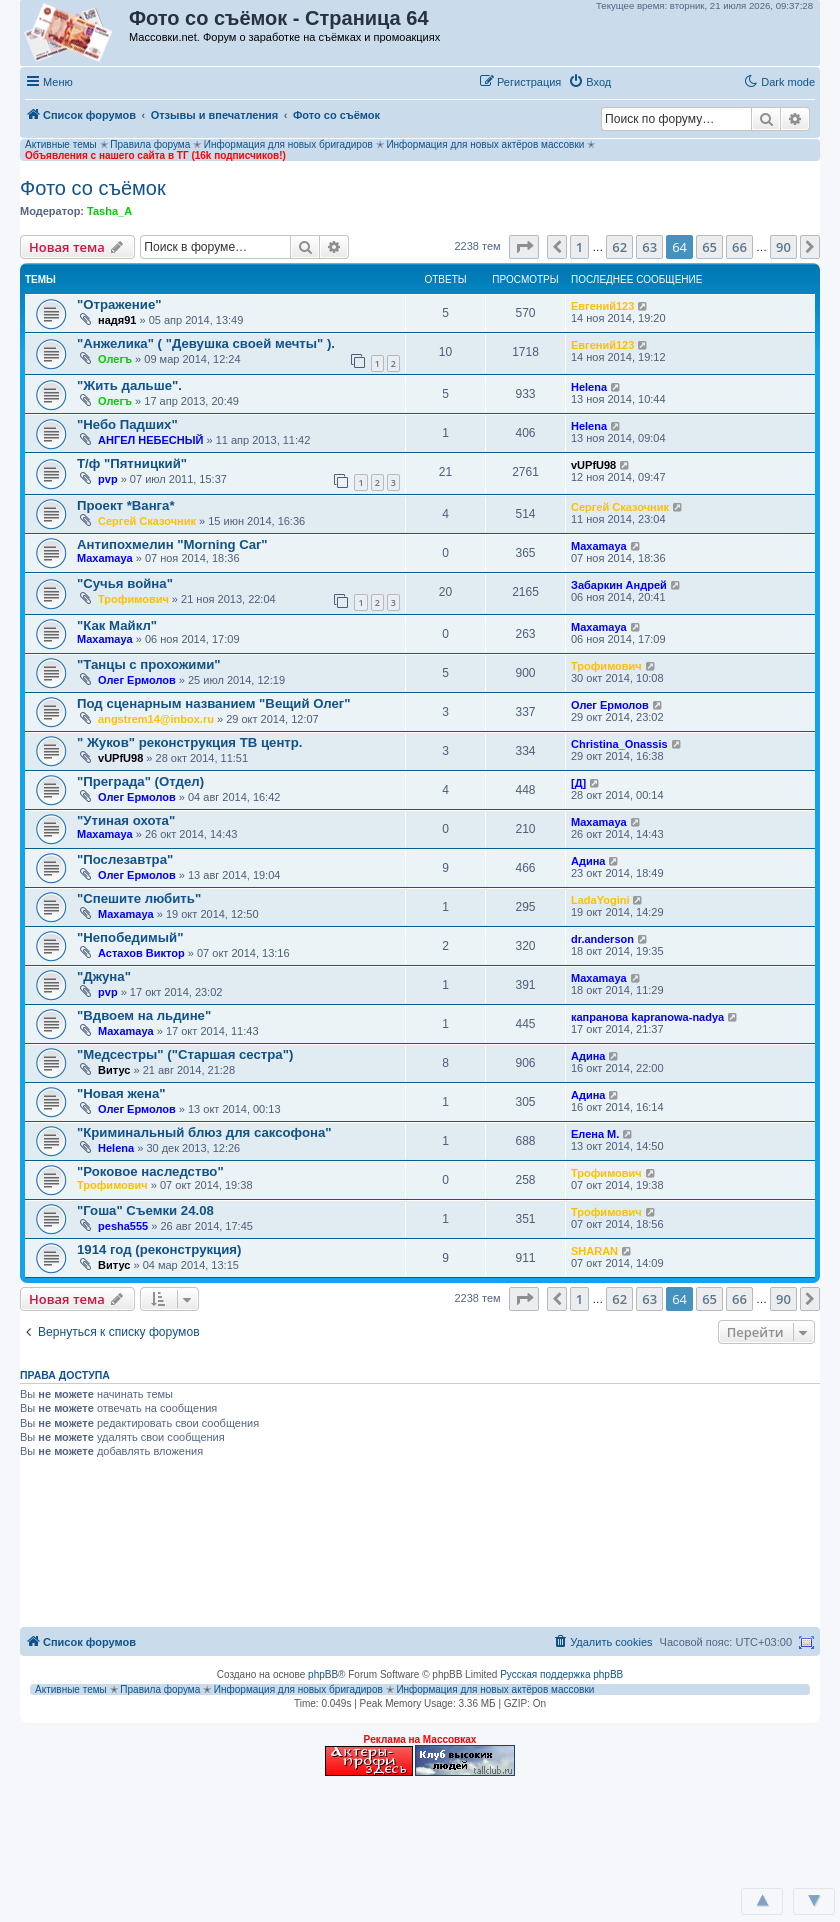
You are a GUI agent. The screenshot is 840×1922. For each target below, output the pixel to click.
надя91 (117, 320)
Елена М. (595, 1134)
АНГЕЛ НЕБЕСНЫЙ (150, 440)
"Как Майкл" (117, 625)
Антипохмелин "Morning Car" (172, 544)
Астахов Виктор (141, 953)
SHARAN (594, 1251)
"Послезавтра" (125, 859)
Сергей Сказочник (147, 521)
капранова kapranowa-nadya (647, 1017)
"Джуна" (104, 976)
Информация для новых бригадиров (288, 144)
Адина (588, 861)
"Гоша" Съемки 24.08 (145, 1210)
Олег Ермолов (137, 680)
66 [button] (739, 247)
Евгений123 (602, 306)
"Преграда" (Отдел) (140, 781)
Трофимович (133, 599)
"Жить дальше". (129, 385)
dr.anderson (602, 939)
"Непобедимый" (130, 937)
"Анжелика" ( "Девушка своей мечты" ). (206, 343)
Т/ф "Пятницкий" (132, 463)
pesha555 (123, 1226)
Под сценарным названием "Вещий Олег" (214, 703)
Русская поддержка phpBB (561, 1674)
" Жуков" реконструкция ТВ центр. (190, 742)
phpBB (323, 1674)
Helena (589, 387)
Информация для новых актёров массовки (485, 144)
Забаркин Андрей (619, 585)
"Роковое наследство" (150, 1171)
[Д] (578, 783)
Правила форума (150, 144)
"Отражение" (119, 304)
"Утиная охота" (126, 820)
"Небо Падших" (127, 424)
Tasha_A (109, 211)
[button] (639, 81)
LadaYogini (600, 900)
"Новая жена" (121, 1093)
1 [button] (579, 247)
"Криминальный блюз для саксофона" (204, 1132)
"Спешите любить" (139, 898)
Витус (114, 1070)
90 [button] (783, 247)
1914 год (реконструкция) (159, 1249)
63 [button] (649, 247)
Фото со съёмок (93, 188)
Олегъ (115, 359)
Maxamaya (105, 558)
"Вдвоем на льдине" (144, 1015)
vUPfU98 (593, 465)
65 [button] (709, 247)
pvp (108, 479)
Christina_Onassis (619, 744)
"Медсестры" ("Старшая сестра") (185, 1054)
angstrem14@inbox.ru (156, 719)
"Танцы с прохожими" (149, 664)
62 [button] (619, 247)
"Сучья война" (125, 583)
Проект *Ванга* (126, 505)
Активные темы (61, 144)
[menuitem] (589, 82)
